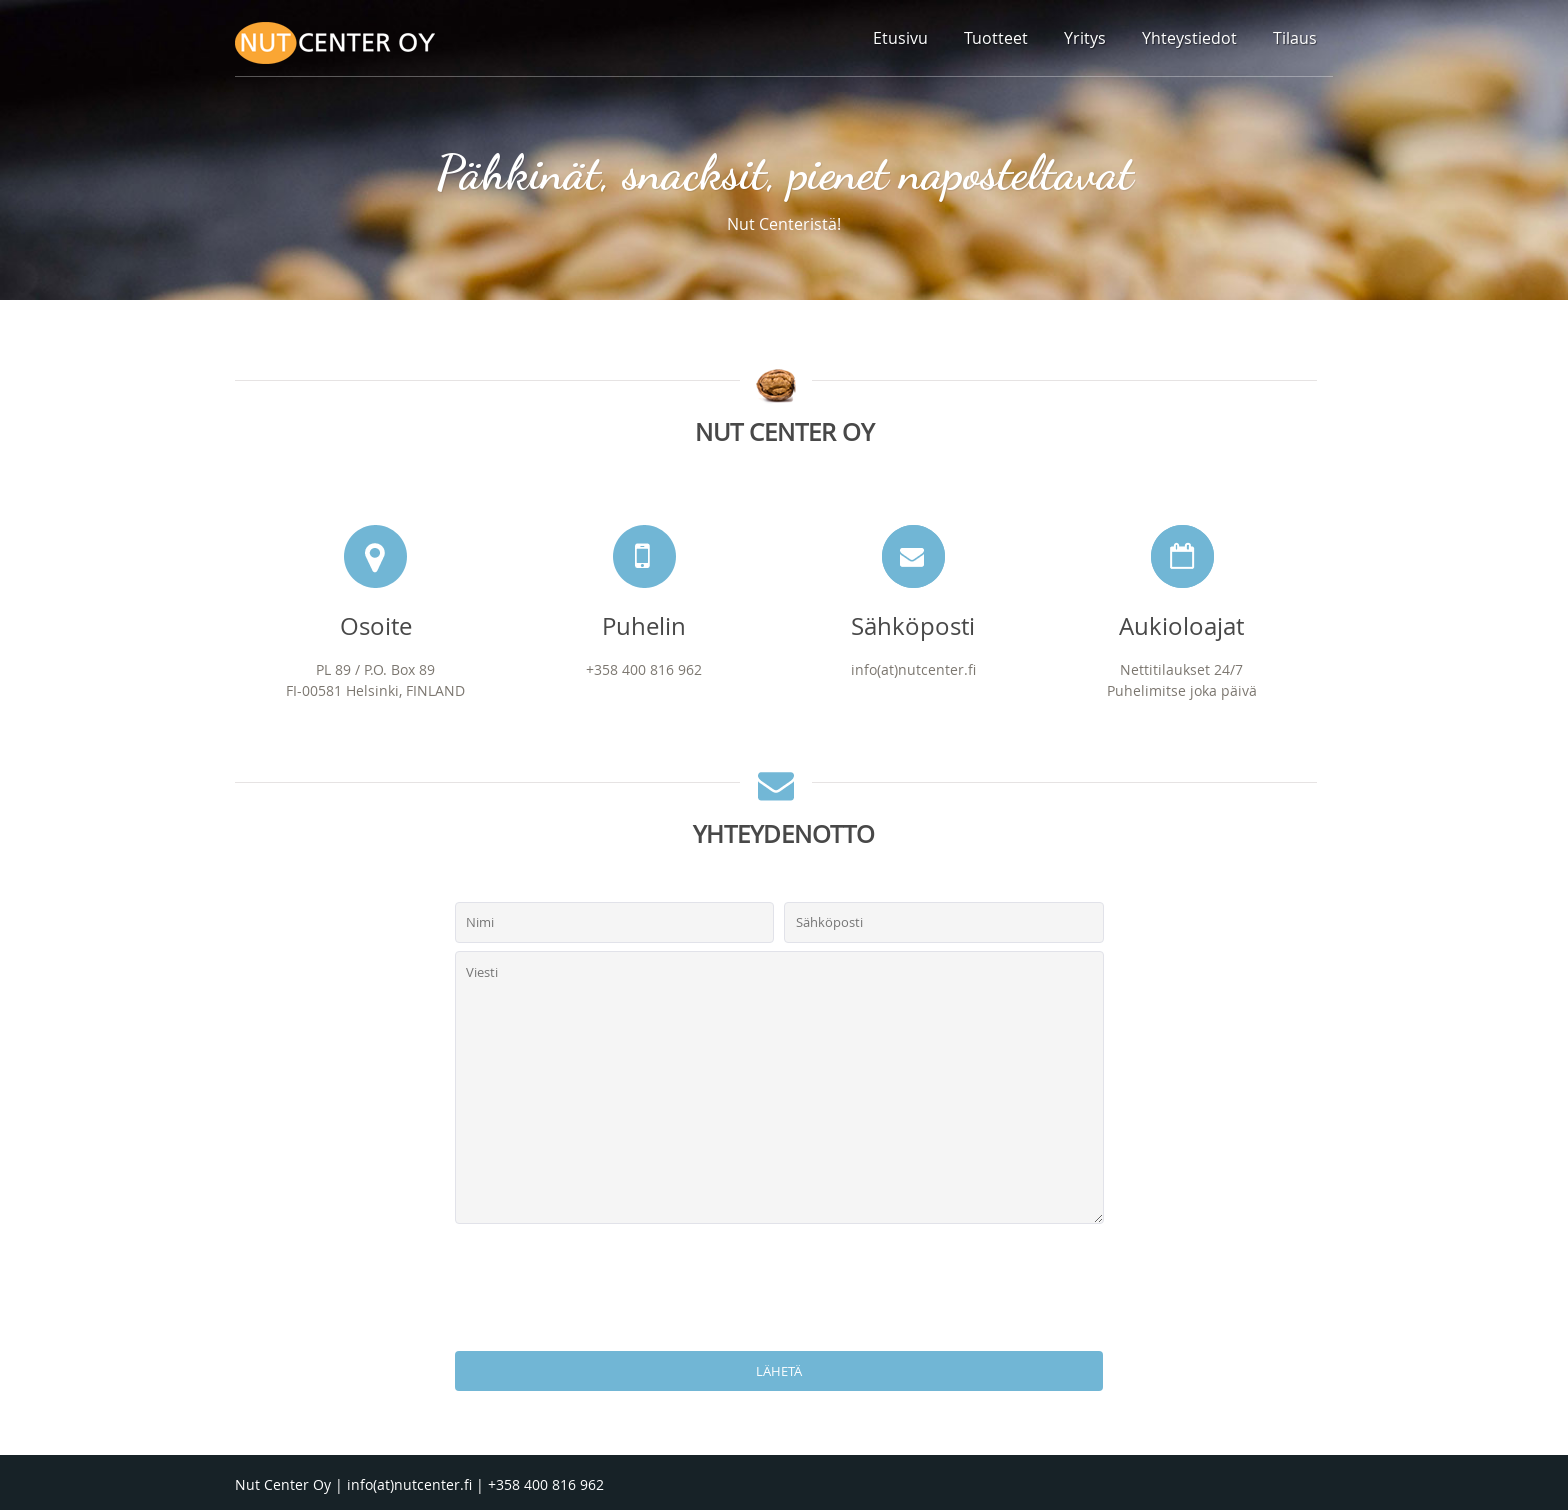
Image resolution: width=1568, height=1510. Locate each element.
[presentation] (784, 1290)
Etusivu (900, 38)
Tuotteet (996, 38)
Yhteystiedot (1189, 38)
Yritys (1085, 38)
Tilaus (1295, 38)
